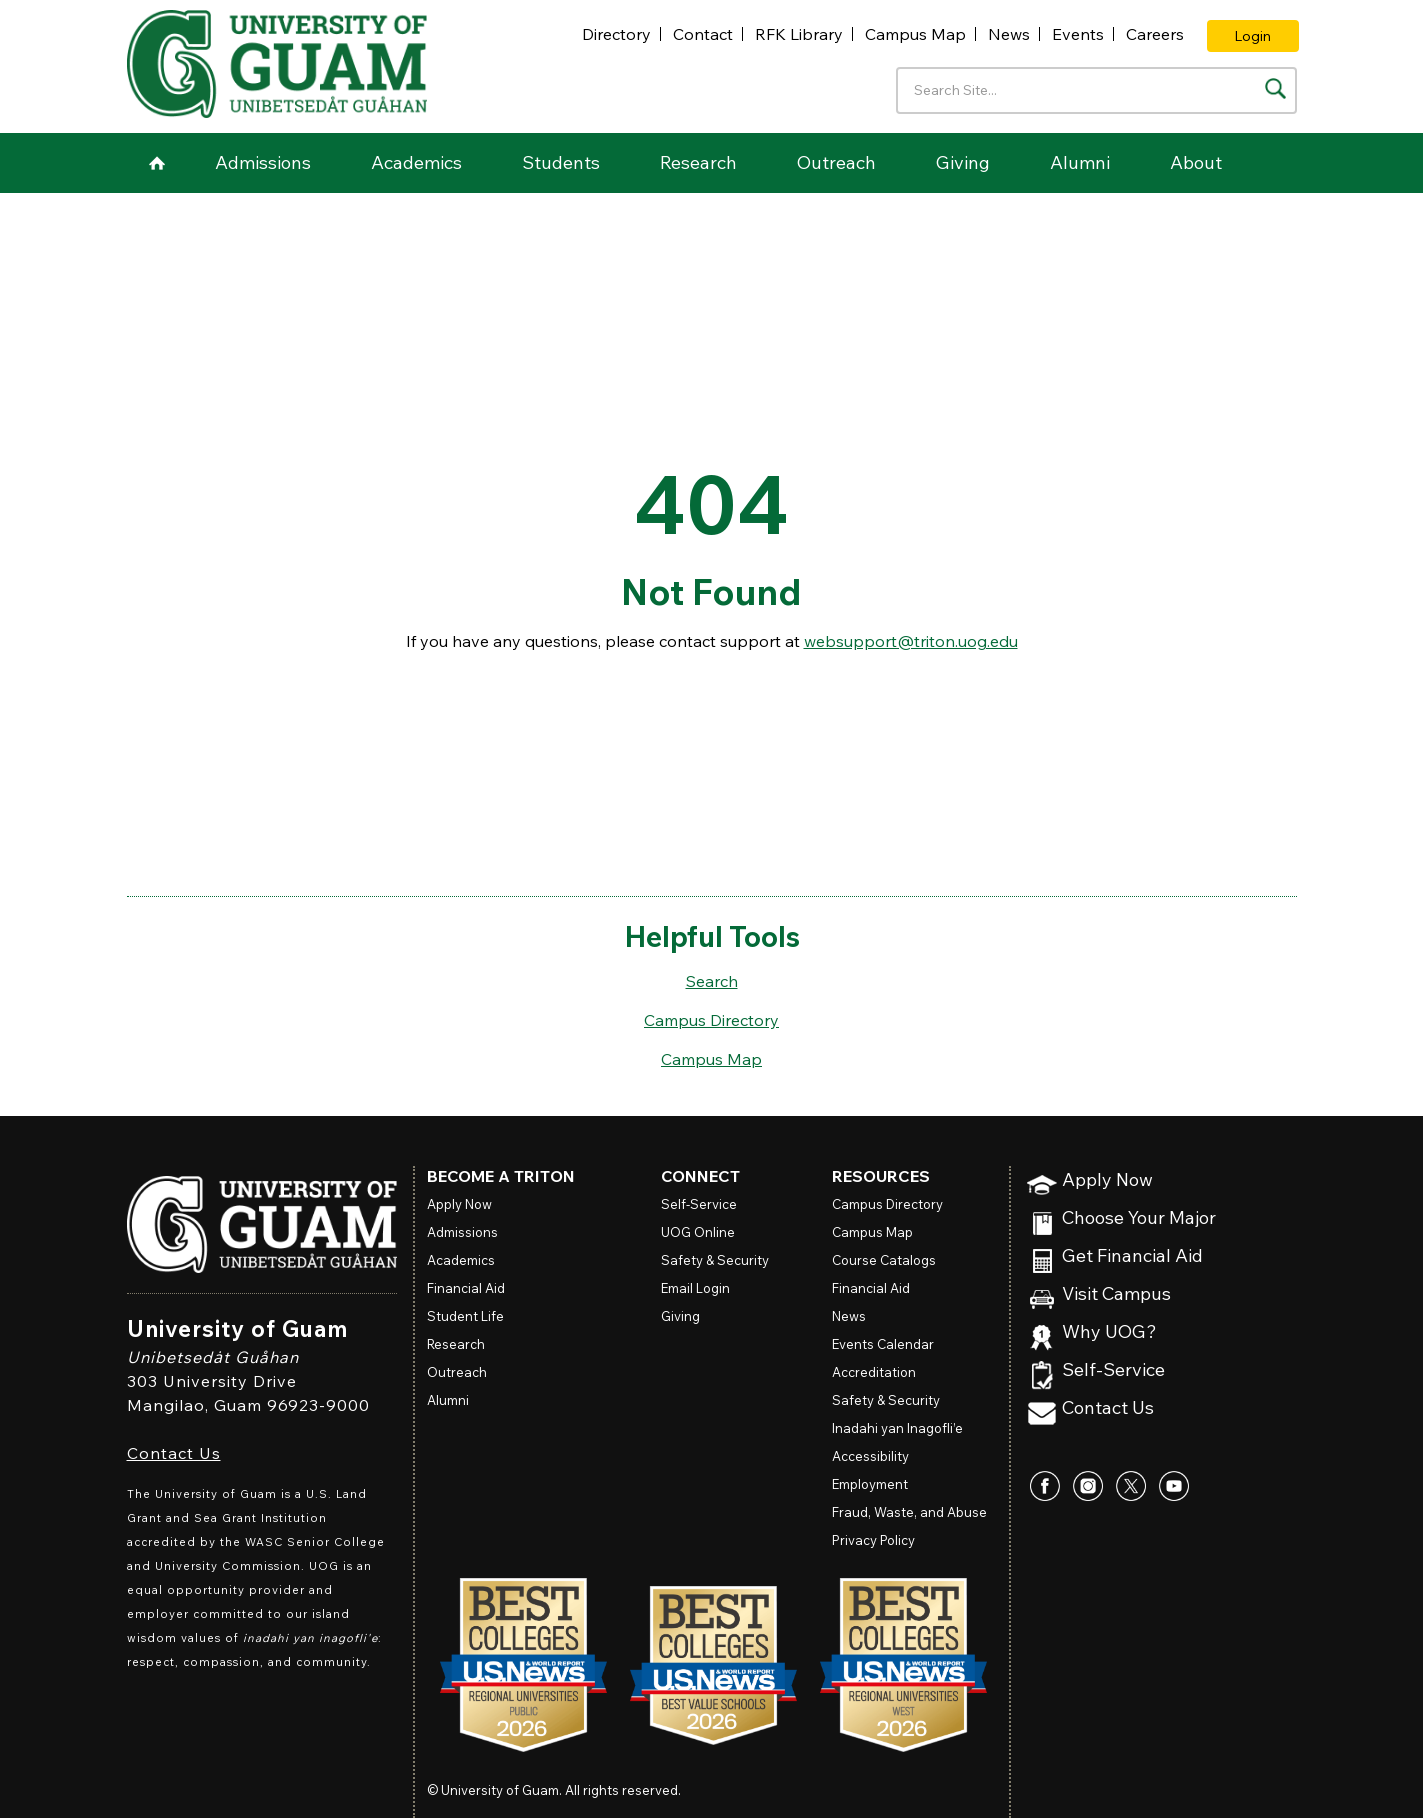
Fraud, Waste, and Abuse (909, 1512)
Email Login (695, 1288)
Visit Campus (1116, 1294)
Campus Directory (711, 1020)
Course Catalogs (884, 1260)
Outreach (836, 162)
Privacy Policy (873, 1540)
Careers (1155, 34)
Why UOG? (1109, 1332)
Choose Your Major (1139, 1218)
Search (712, 981)
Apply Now (1107, 1180)
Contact (703, 34)
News (1009, 34)
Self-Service (1113, 1370)
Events (1078, 34)
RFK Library (799, 34)
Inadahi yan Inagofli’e (897, 1428)
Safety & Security (715, 1260)
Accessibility (870, 1456)
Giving (963, 162)
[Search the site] (1275, 88)
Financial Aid (466, 1288)
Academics (416, 162)
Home (157, 163)
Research (698, 162)
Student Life (465, 1316)
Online (698, 1232)
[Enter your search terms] (1096, 90)
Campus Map (915, 34)
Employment (870, 1484)
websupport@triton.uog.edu (911, 641)
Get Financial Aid (1132, 1256)
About (1196, 162)
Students (561, 162)
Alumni (1080, 162)
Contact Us (174, 1453)
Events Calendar (883, 1344)
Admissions (263, 162)
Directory (616, 34)
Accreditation (874, 1372)
